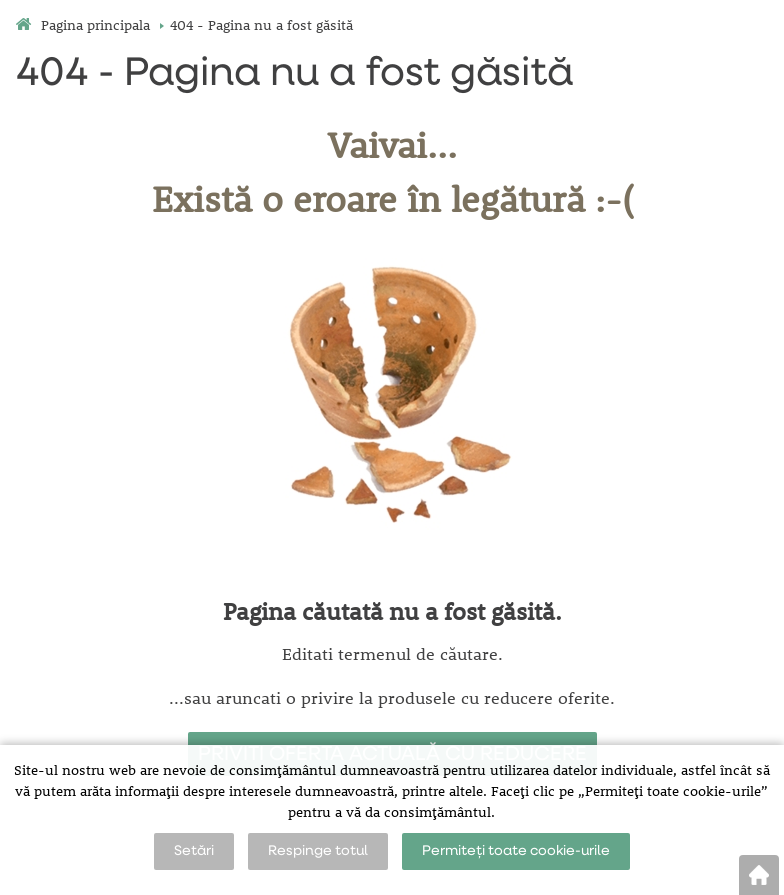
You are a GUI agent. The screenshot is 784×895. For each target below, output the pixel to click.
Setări (194, 851)
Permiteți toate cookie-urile (516, 851)
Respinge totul (318, 851)
